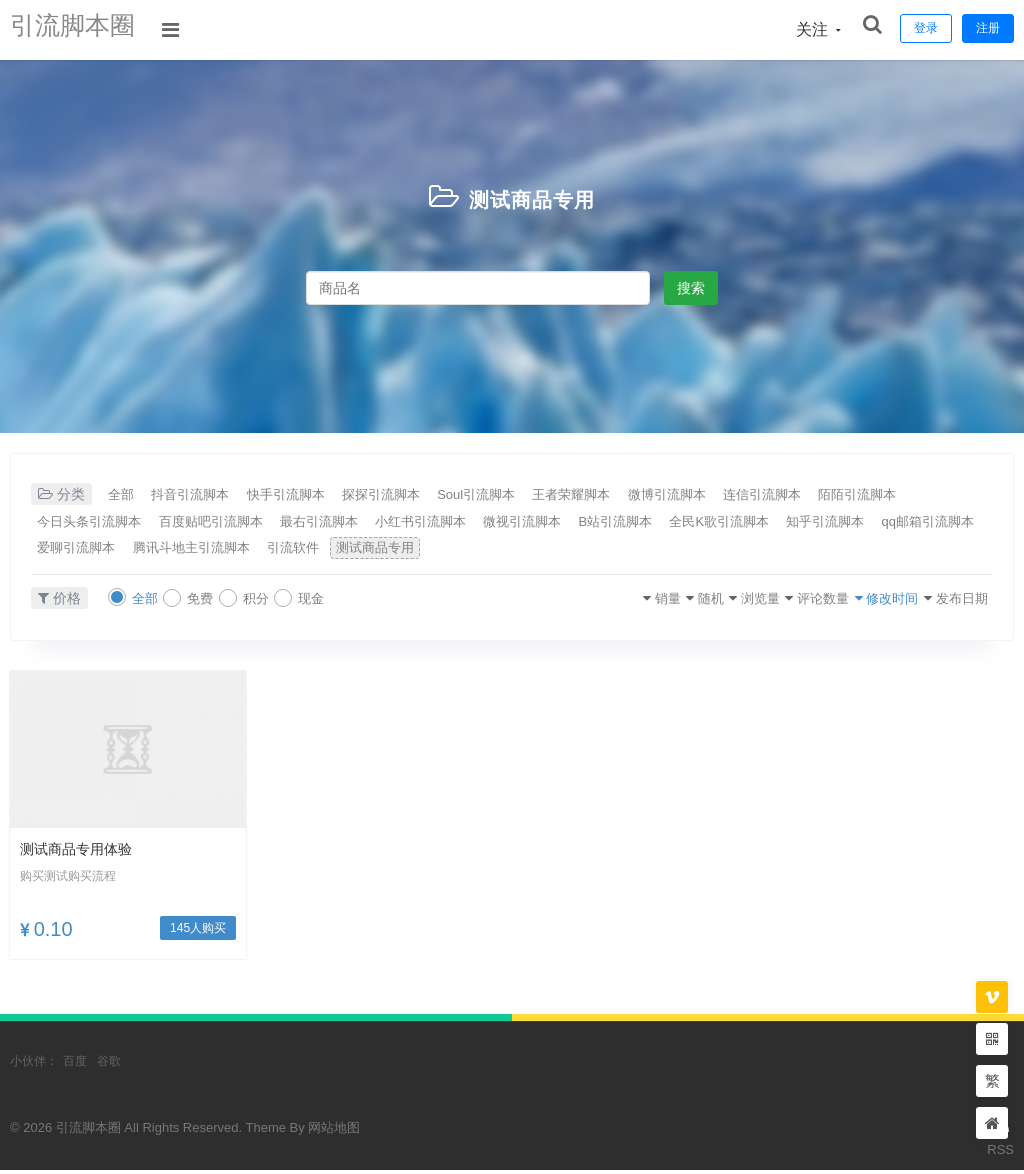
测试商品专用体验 (84, 853)
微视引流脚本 (734, 523)
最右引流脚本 (488, 523)
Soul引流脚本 (563, 495)
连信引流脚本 (911, 495)
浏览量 (688, 602)
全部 (127, 495)
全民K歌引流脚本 (95, 551)
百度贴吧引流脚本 (358, 523)
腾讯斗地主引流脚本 (608, 551)
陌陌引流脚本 (84, 523)
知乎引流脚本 (224, 551)
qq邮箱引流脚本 (348, 551)
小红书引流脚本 (611, 523)
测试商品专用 (532, 197)
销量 (561, 602)
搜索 (691, 288)
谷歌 (109, 1066)
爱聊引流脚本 (471, 551)
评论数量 (769, 602)
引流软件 (731, 551)
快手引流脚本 (331, 495)
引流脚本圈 (85, 29)
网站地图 (334, 1132)
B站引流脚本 (847, 523)
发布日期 (945, 602)
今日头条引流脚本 (214, 523)
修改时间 (857, 602)
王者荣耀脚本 (679, 495)
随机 (621, 602)
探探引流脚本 (447, 495)
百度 (75, 1066)
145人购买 (198, 933)
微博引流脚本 (795, 495)
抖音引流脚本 (215, 495)
